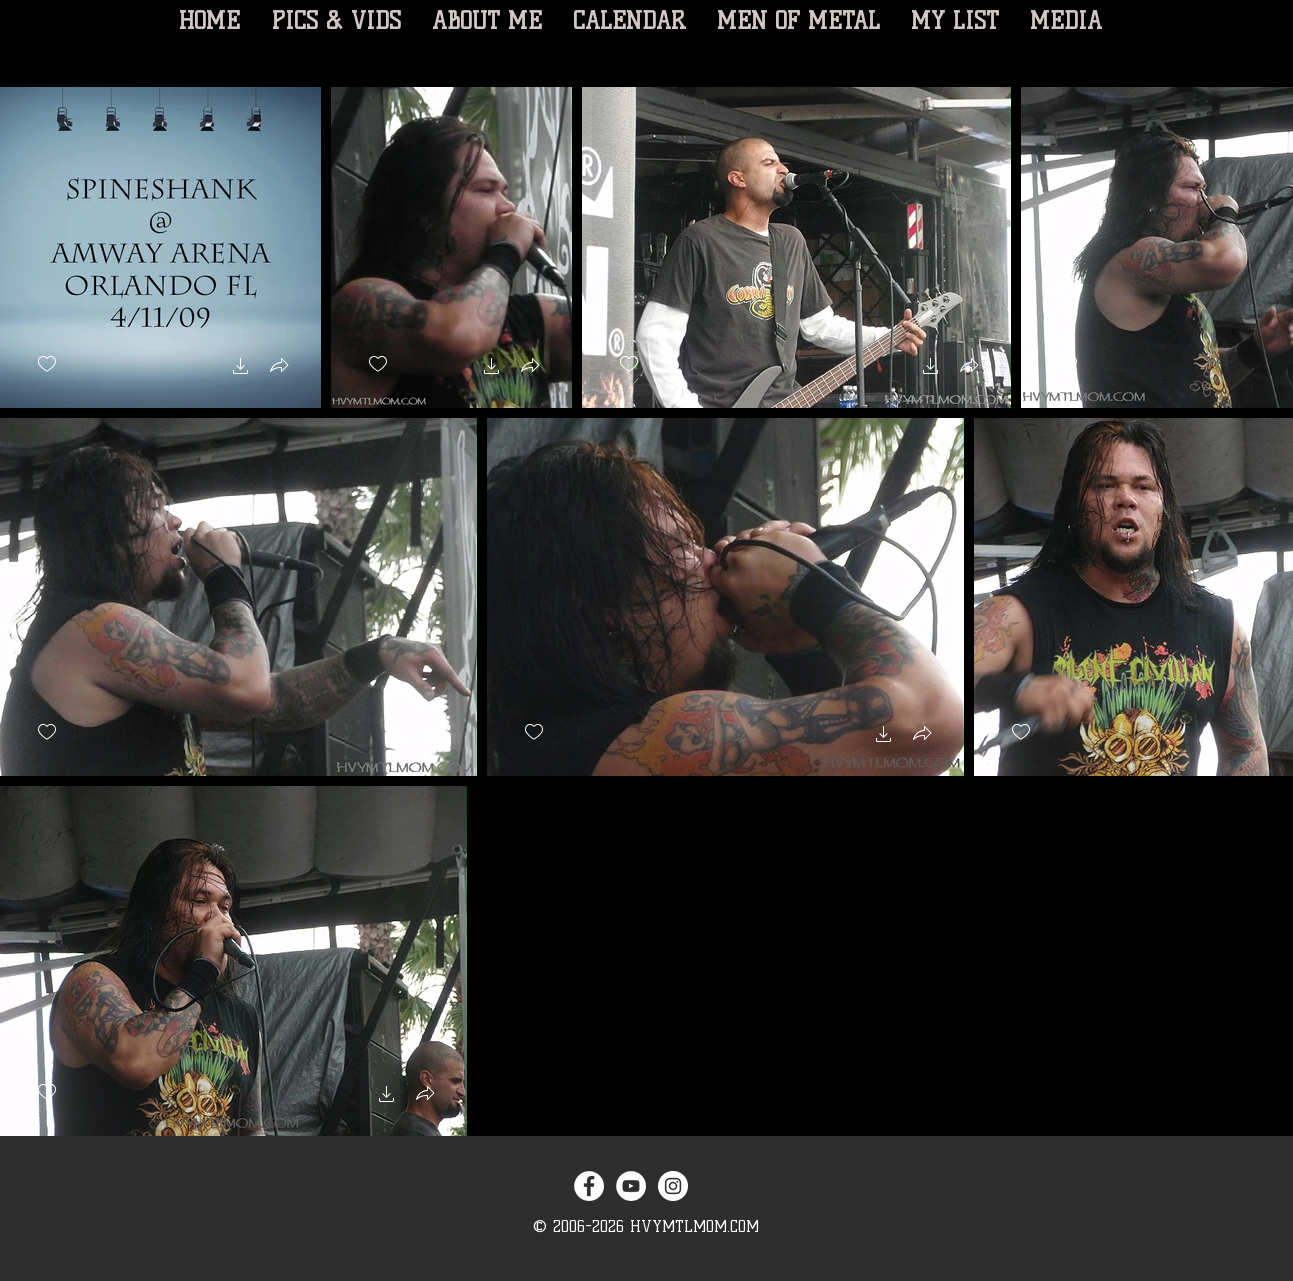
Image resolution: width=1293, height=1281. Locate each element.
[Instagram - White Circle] (673, 1186)
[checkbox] (47, 364)
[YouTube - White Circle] (631, 1186)
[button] (241, 368)
